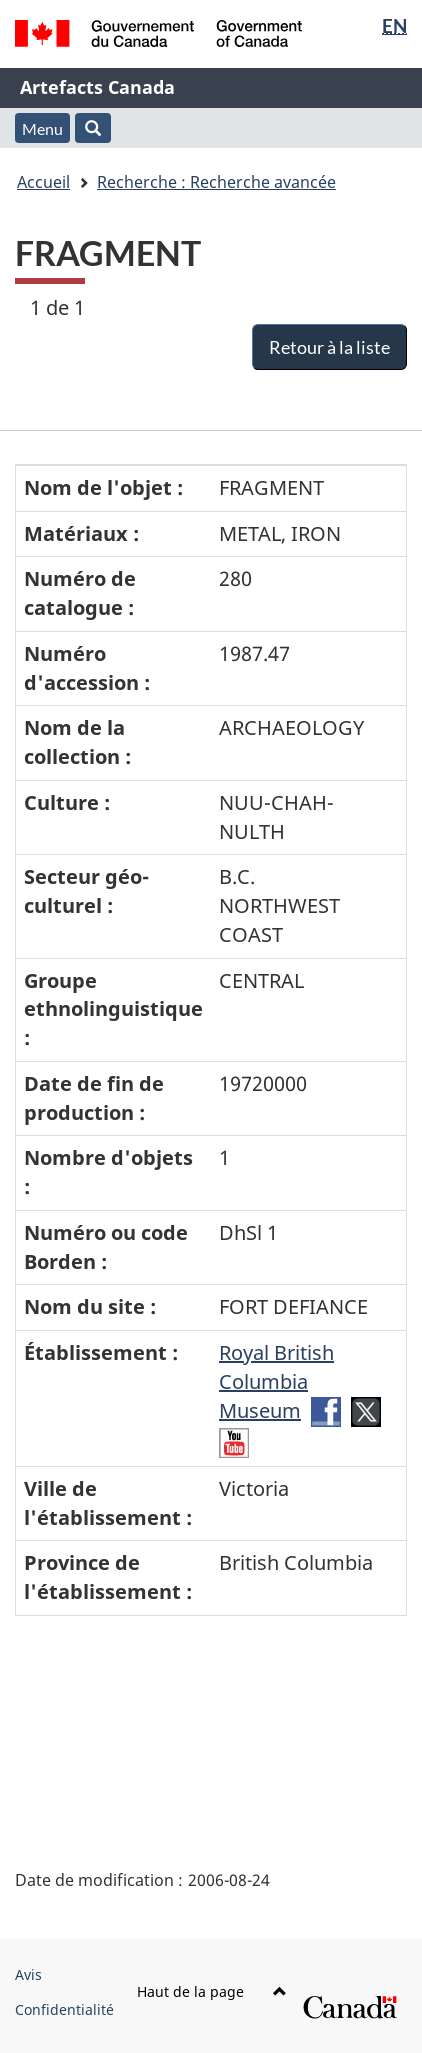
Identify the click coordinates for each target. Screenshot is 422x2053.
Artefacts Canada (97, 87)
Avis (28, 1974)
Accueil (43, 182)
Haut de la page (212, 1991)
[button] (93, 128)
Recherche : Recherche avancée (216, 182)
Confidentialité (64, 2009)
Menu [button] (42, 128)
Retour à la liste (329, 347)
